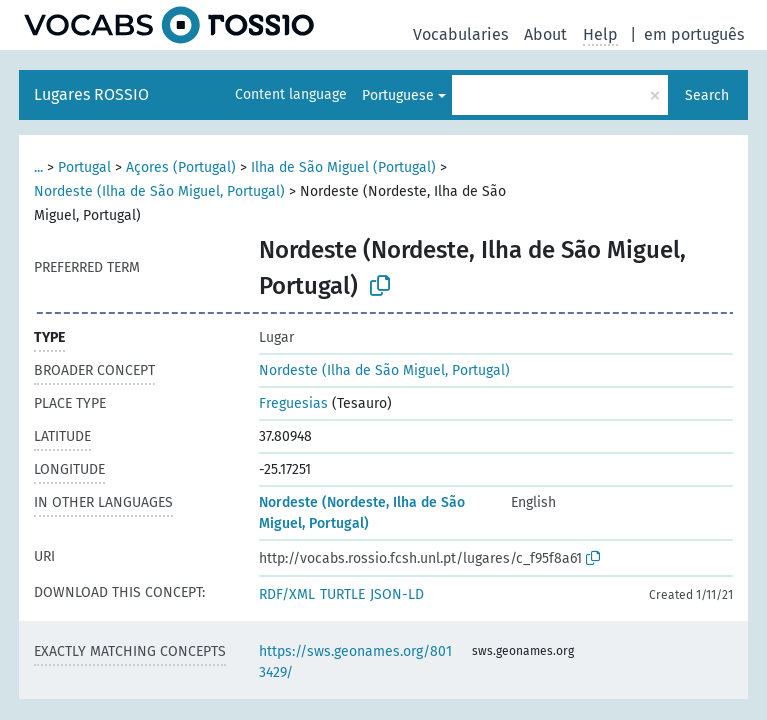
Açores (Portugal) (181, 167)
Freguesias (293, 403)
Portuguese (398, 95)
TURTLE (342, 594)
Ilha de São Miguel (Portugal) (343, 167)
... (38, 167)
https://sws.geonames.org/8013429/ (355, 662)
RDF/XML (287, 594)
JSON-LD (397, 594)
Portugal (84, 167)
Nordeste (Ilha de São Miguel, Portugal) (159, 191)
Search (707, 95)
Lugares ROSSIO (91, 94)
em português (694, 34)
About (545, 34)
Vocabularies (460, 34)
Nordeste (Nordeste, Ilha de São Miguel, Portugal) (362, 513)
